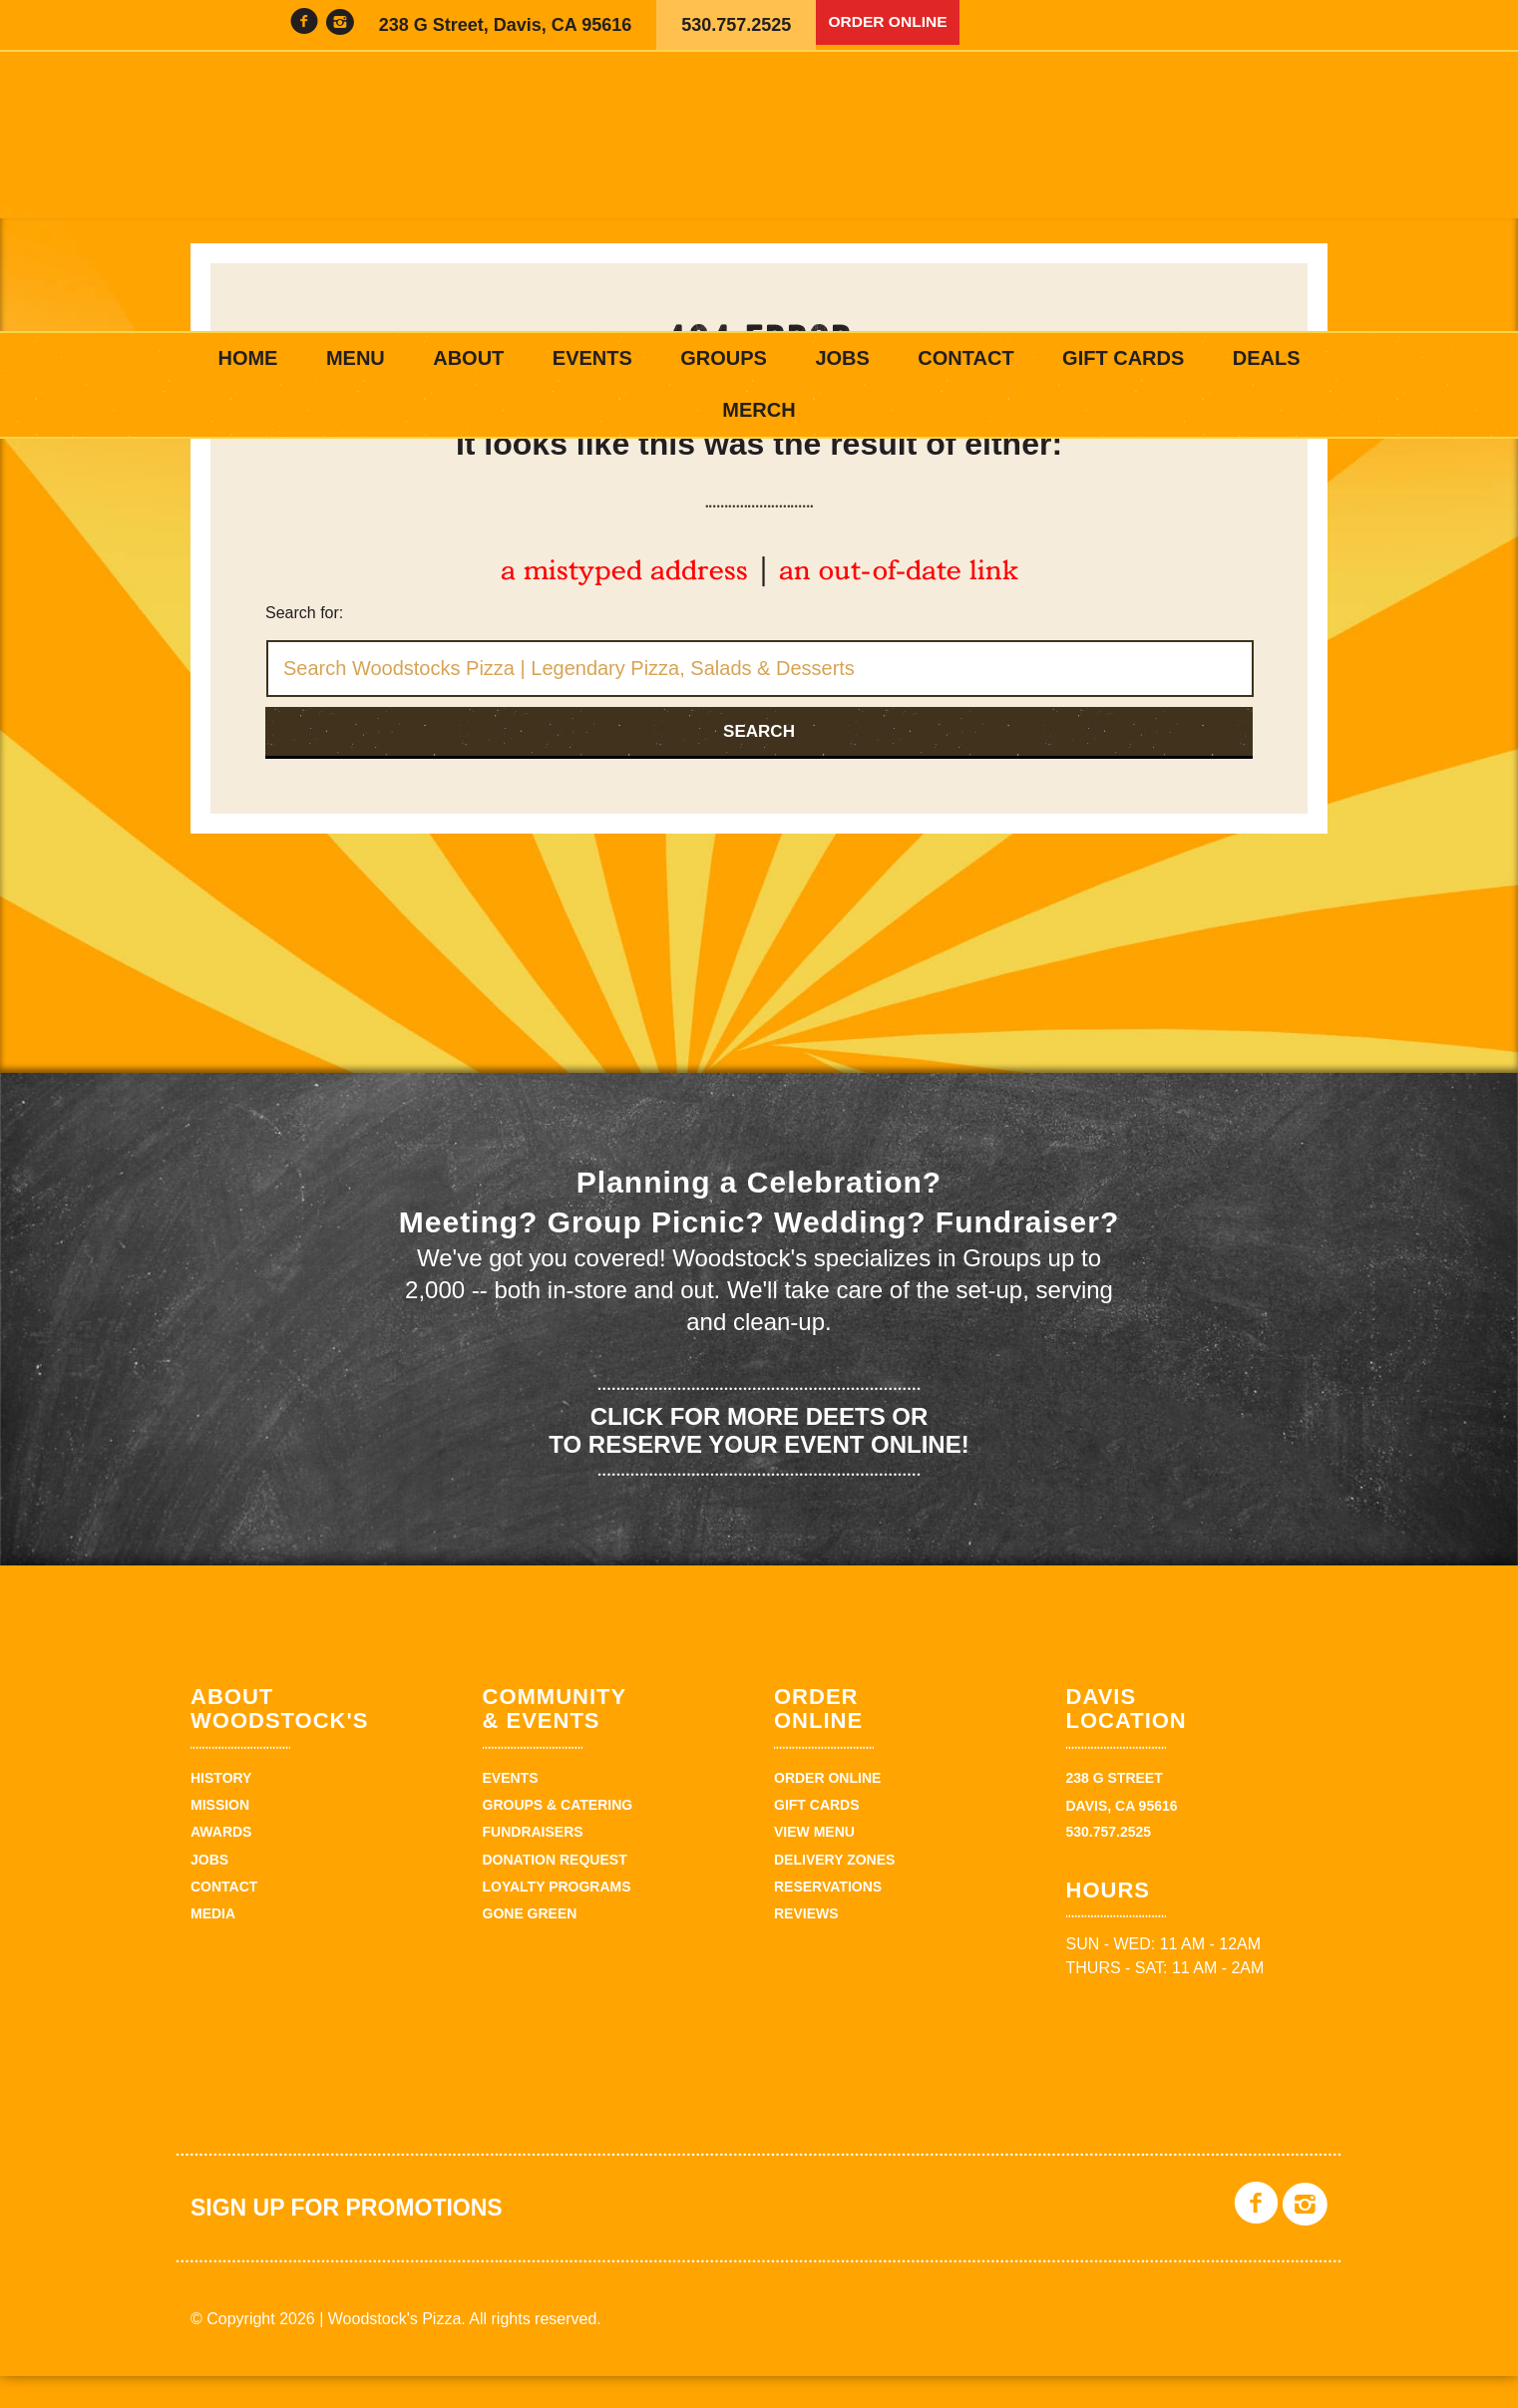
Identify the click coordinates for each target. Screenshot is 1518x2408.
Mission (219, 1837)
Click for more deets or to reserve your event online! (758, 1463)
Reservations (828, 1918)
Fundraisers (533, 1865)
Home (247, 358)
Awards (220, 1865)
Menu (355, 358)
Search (759, 764)
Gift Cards (1123, 358)
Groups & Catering (558, 1837)
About (468, 358)
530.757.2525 (736, 25)
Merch (758, 410)
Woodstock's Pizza (759, 191)
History (220, 1810)
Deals (1267, 358)
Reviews (806, 1946)
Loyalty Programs (557, 1918)
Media (212, 1946)
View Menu (814, 1865)
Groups (723, 358)
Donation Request (555, 1891)
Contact (965, 358)
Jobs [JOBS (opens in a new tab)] (842, 358)
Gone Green (530, 1946)
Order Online (896, 25)
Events (592, 358)
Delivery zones (834, 1891)
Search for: (304, 644)
